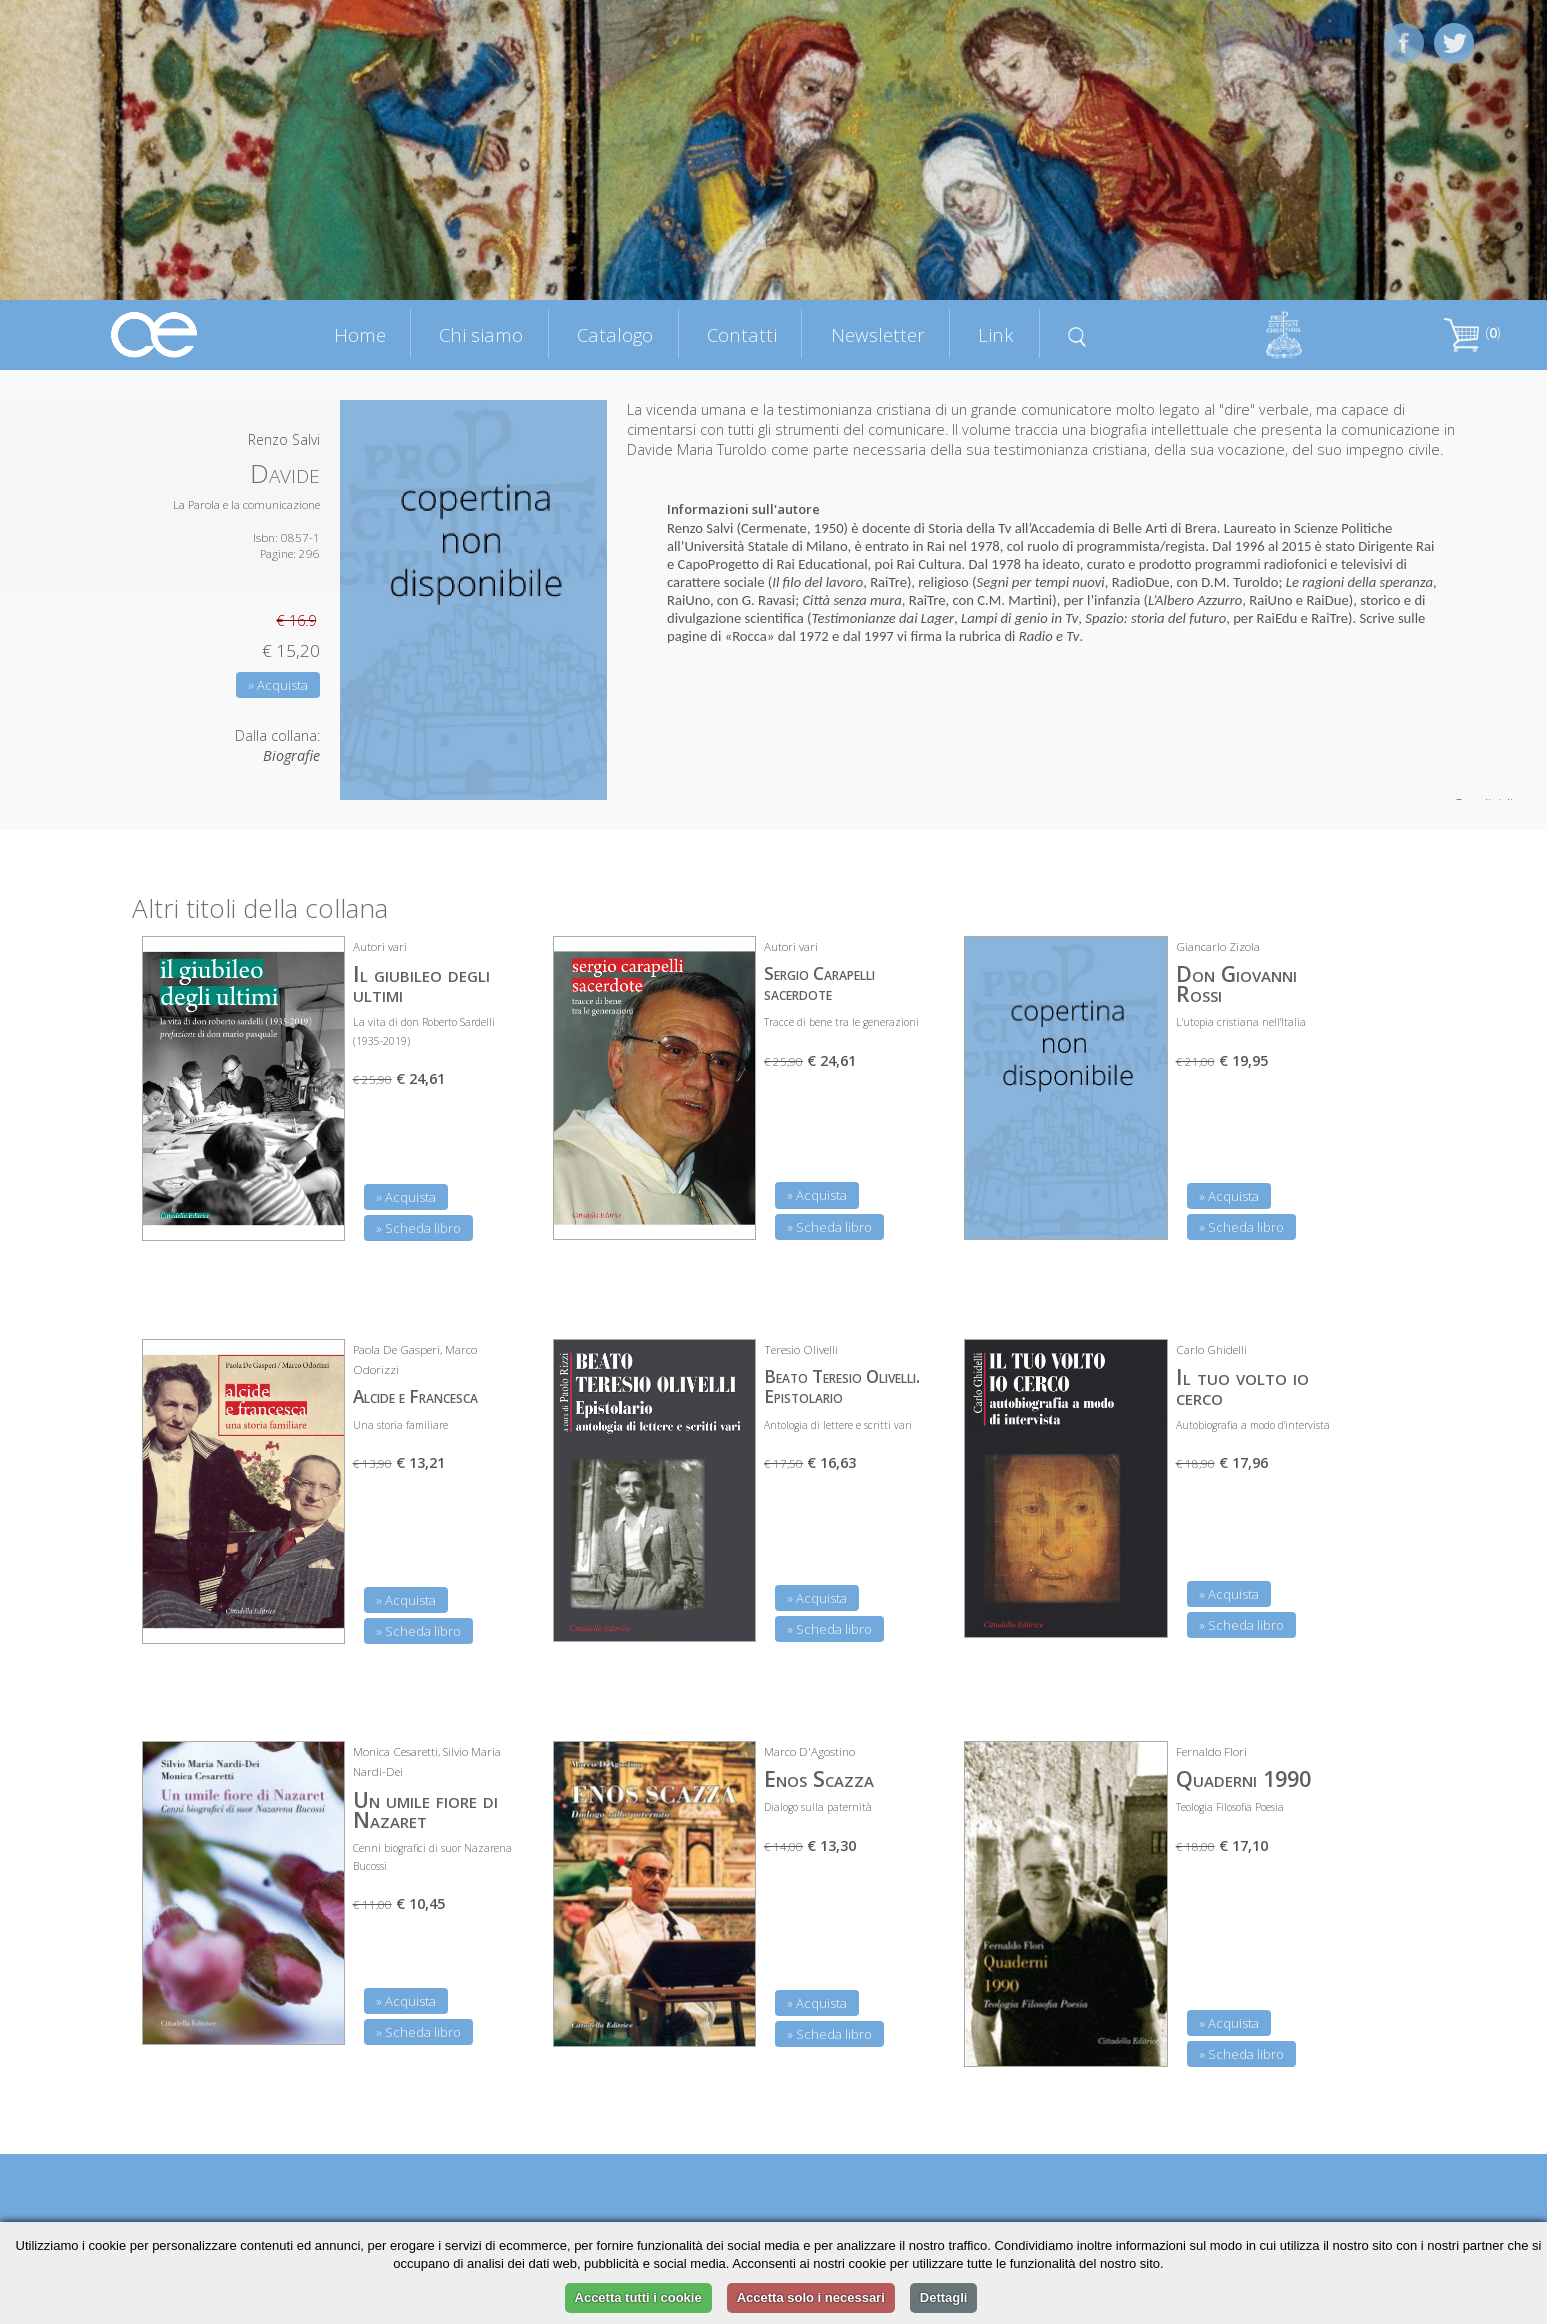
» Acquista (278, 685)
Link (996, 334)
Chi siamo (481, 334)
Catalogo (615, 334)
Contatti (742, 334)
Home (360, 334)
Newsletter (878, 334)
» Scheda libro (418, 1228)
